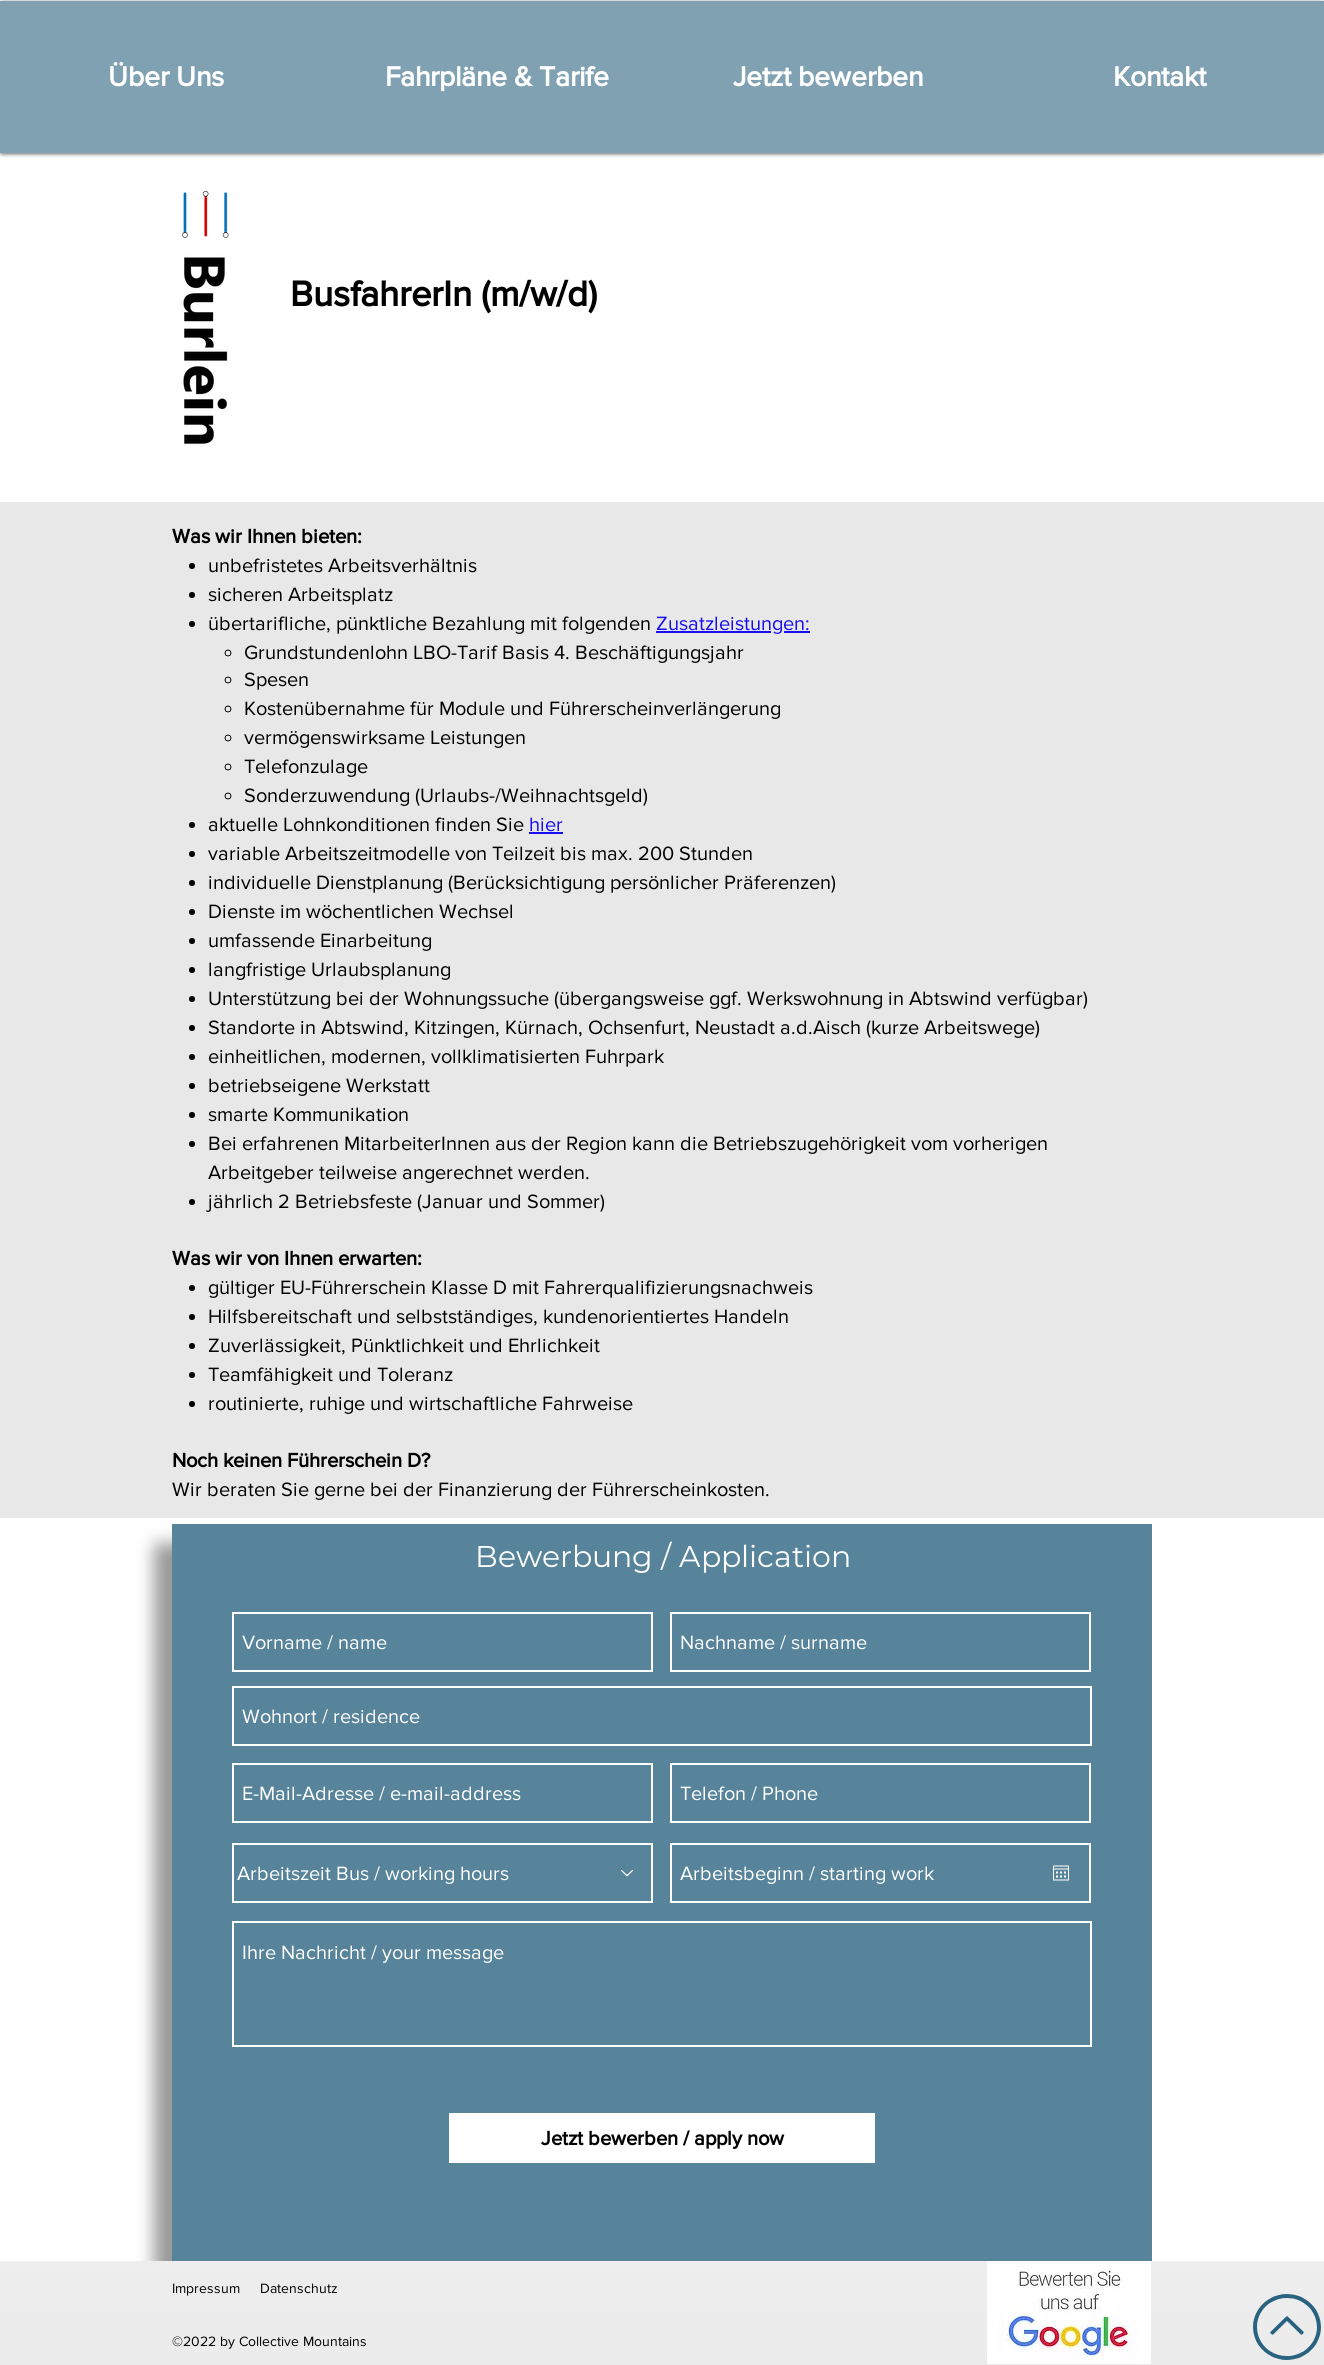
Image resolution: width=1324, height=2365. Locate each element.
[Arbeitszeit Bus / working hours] (442, 1873)
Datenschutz (299, 2288)
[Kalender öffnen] (1061, 1873)
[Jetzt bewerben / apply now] (662, 2138)
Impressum (206, 2288)
